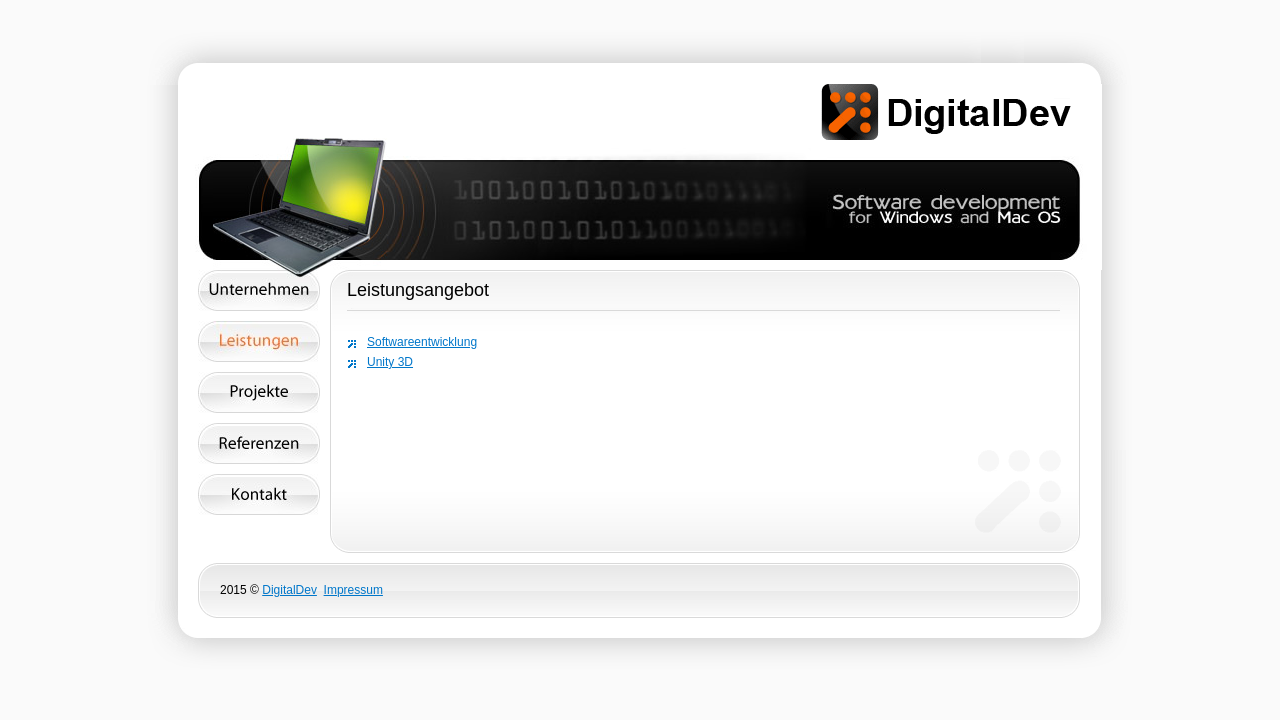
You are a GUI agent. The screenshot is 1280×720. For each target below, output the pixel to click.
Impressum (353, 590)
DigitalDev (289, 590)
